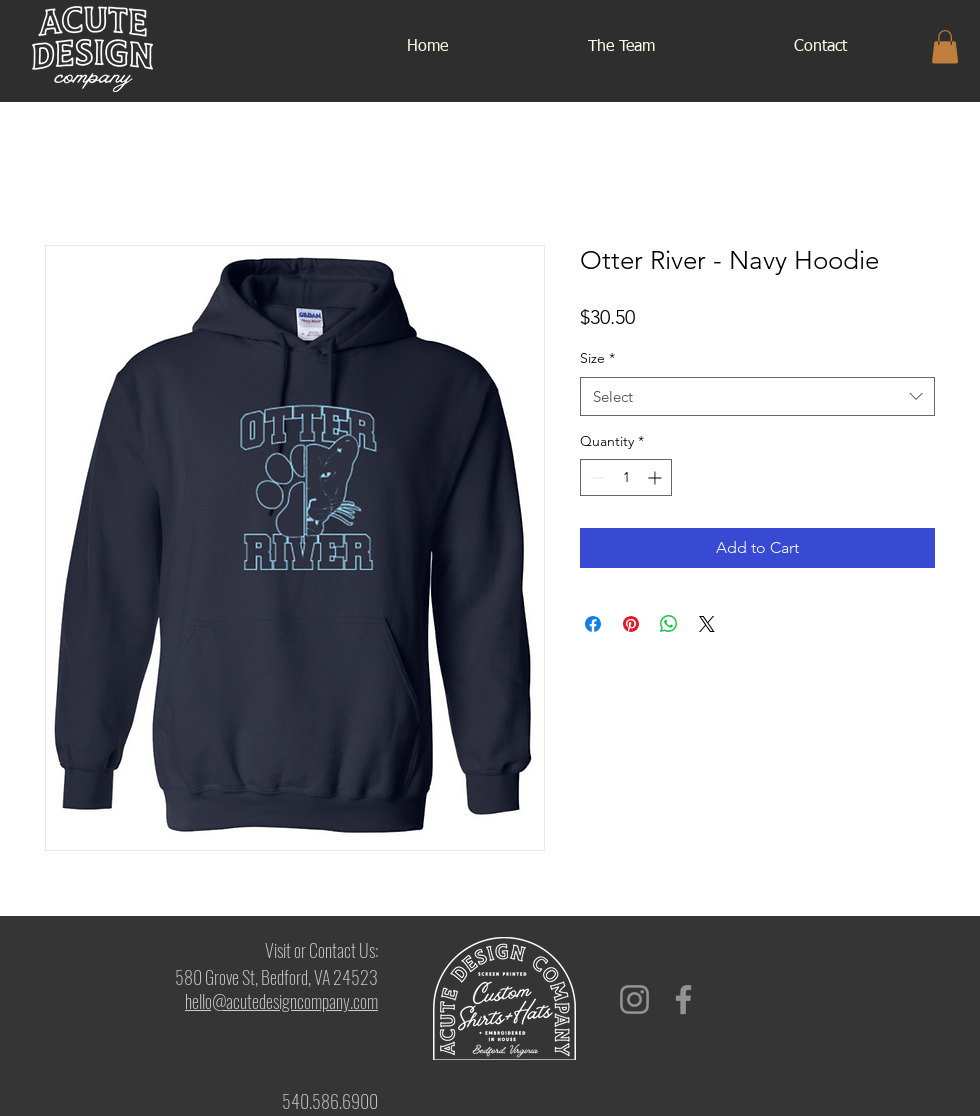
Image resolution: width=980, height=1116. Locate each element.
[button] (945, 46)
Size (597, 358)
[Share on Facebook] (593, 624)
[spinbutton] (626, 477)
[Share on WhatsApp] (669, 624)
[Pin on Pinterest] (631, 624)
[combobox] (757, 396)
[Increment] (656, 477)
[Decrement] (595, 477)
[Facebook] (683, 999)
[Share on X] (707, 624)
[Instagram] (634, 999)
